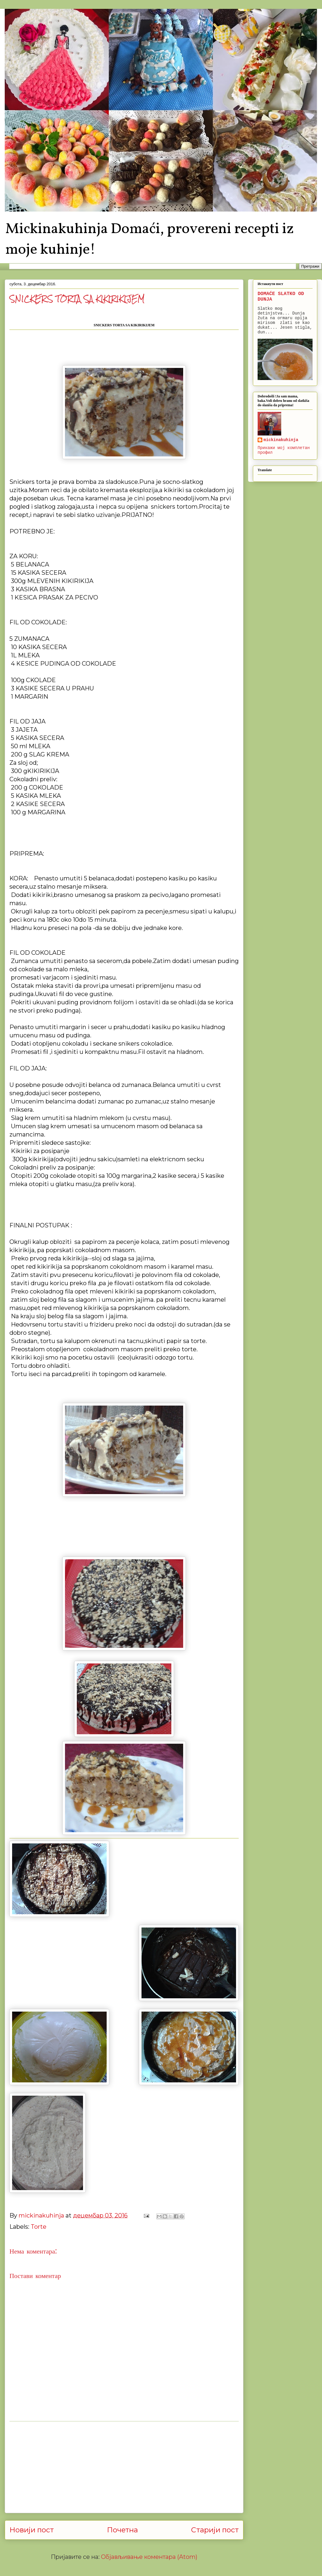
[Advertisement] (124, 2467)
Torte (38, 2226)
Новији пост (31, 2530)
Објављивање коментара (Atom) (149, 2556)
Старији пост (215, 2530)
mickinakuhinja (281, 440)
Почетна (122, 2530)
